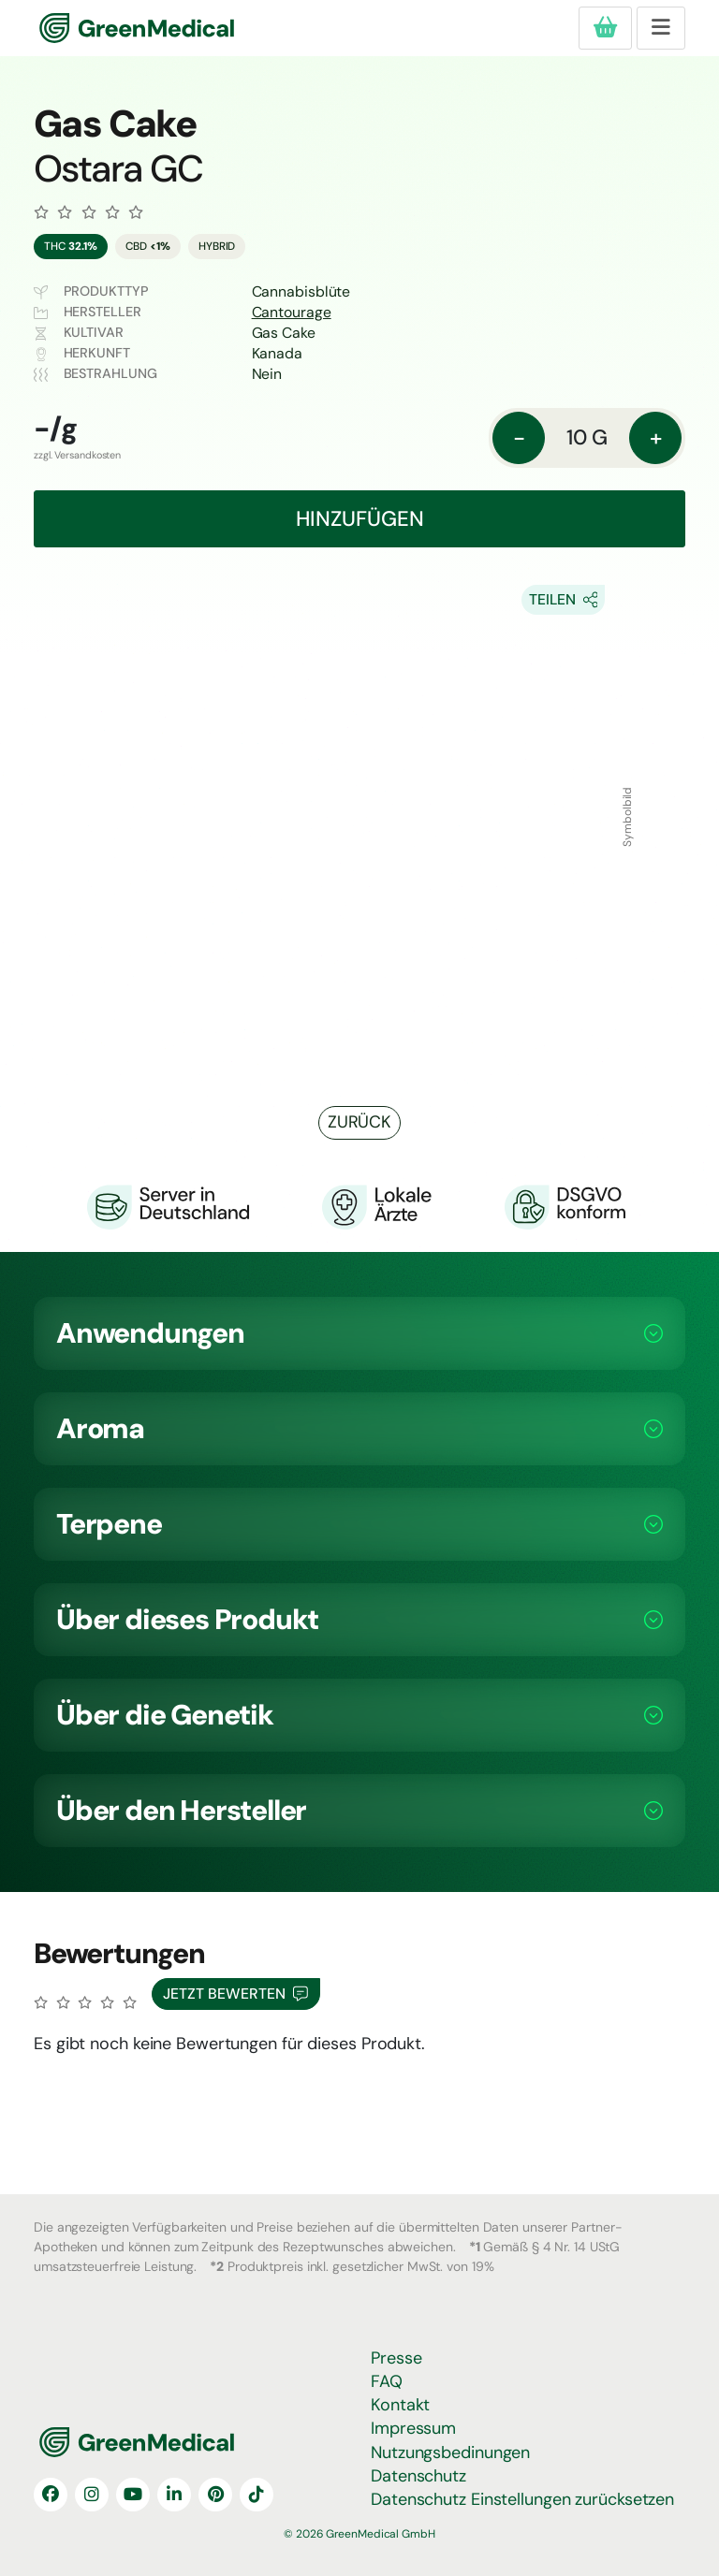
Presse (396, 2358)
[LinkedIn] (174, 2494)
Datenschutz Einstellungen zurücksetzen (522, 2499)
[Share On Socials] (563, 600)
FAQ (387, 2381)
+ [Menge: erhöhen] (656, 437)
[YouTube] (133, 2494)
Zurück (359, 1122)
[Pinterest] (215, 2494)
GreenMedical (101, 28)
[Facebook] (50, 2494)
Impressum (413, 2428)
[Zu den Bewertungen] (88, 212)
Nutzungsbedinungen (450, 2452)
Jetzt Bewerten (235, 1994)
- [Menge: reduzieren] (519, 437)
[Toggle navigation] (661, 28)
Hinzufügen (360, 518)
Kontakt (400, 2405)
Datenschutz (418, 2476)
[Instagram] (92, 2494)
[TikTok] (256, 2494)
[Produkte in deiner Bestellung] (605, 28)
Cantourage (291, 312)
